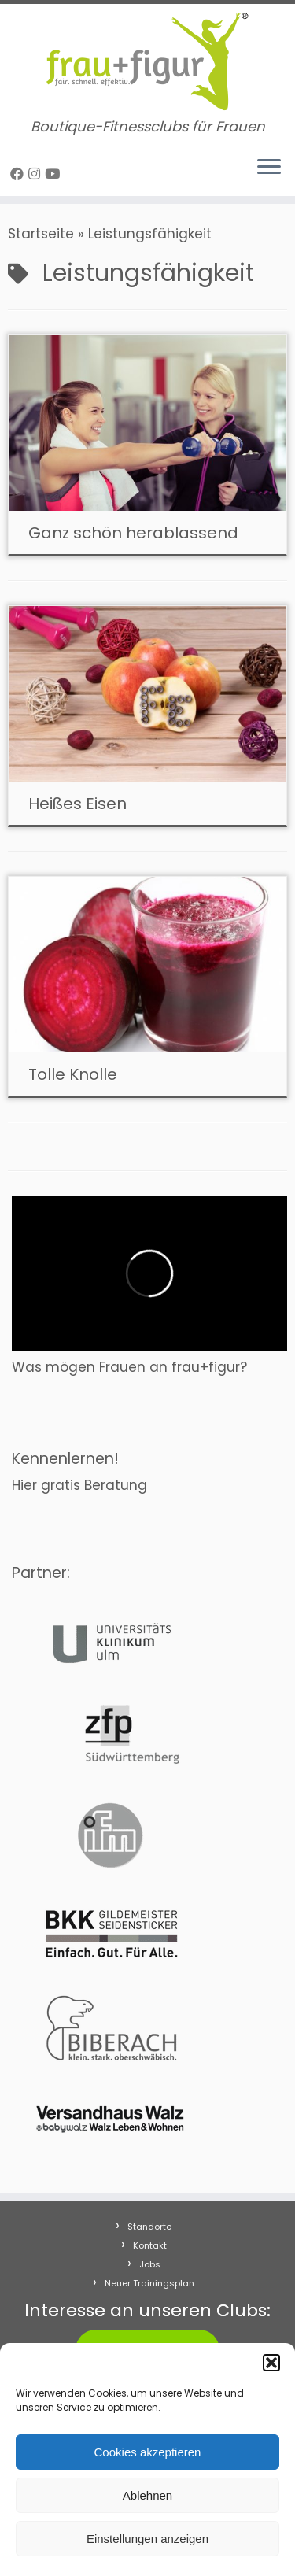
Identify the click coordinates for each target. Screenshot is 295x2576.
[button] (271, 2363)
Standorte (149, 2226)
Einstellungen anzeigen (147, 2538)
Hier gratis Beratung (79, 1485)
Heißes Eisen (77, 804)
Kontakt (150, 2245)
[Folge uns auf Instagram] (36, 173)
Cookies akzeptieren (147, 2452)
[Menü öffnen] (269, 167)
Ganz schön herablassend (133, 533)
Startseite (41, 233)
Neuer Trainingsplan (149, 2283)
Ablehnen (147, 2495)
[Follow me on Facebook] (19, 173)
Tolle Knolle (72, 1074)
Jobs (149, 2264)
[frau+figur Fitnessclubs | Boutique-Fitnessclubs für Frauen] (147, 61)
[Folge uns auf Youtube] (55, 173)
